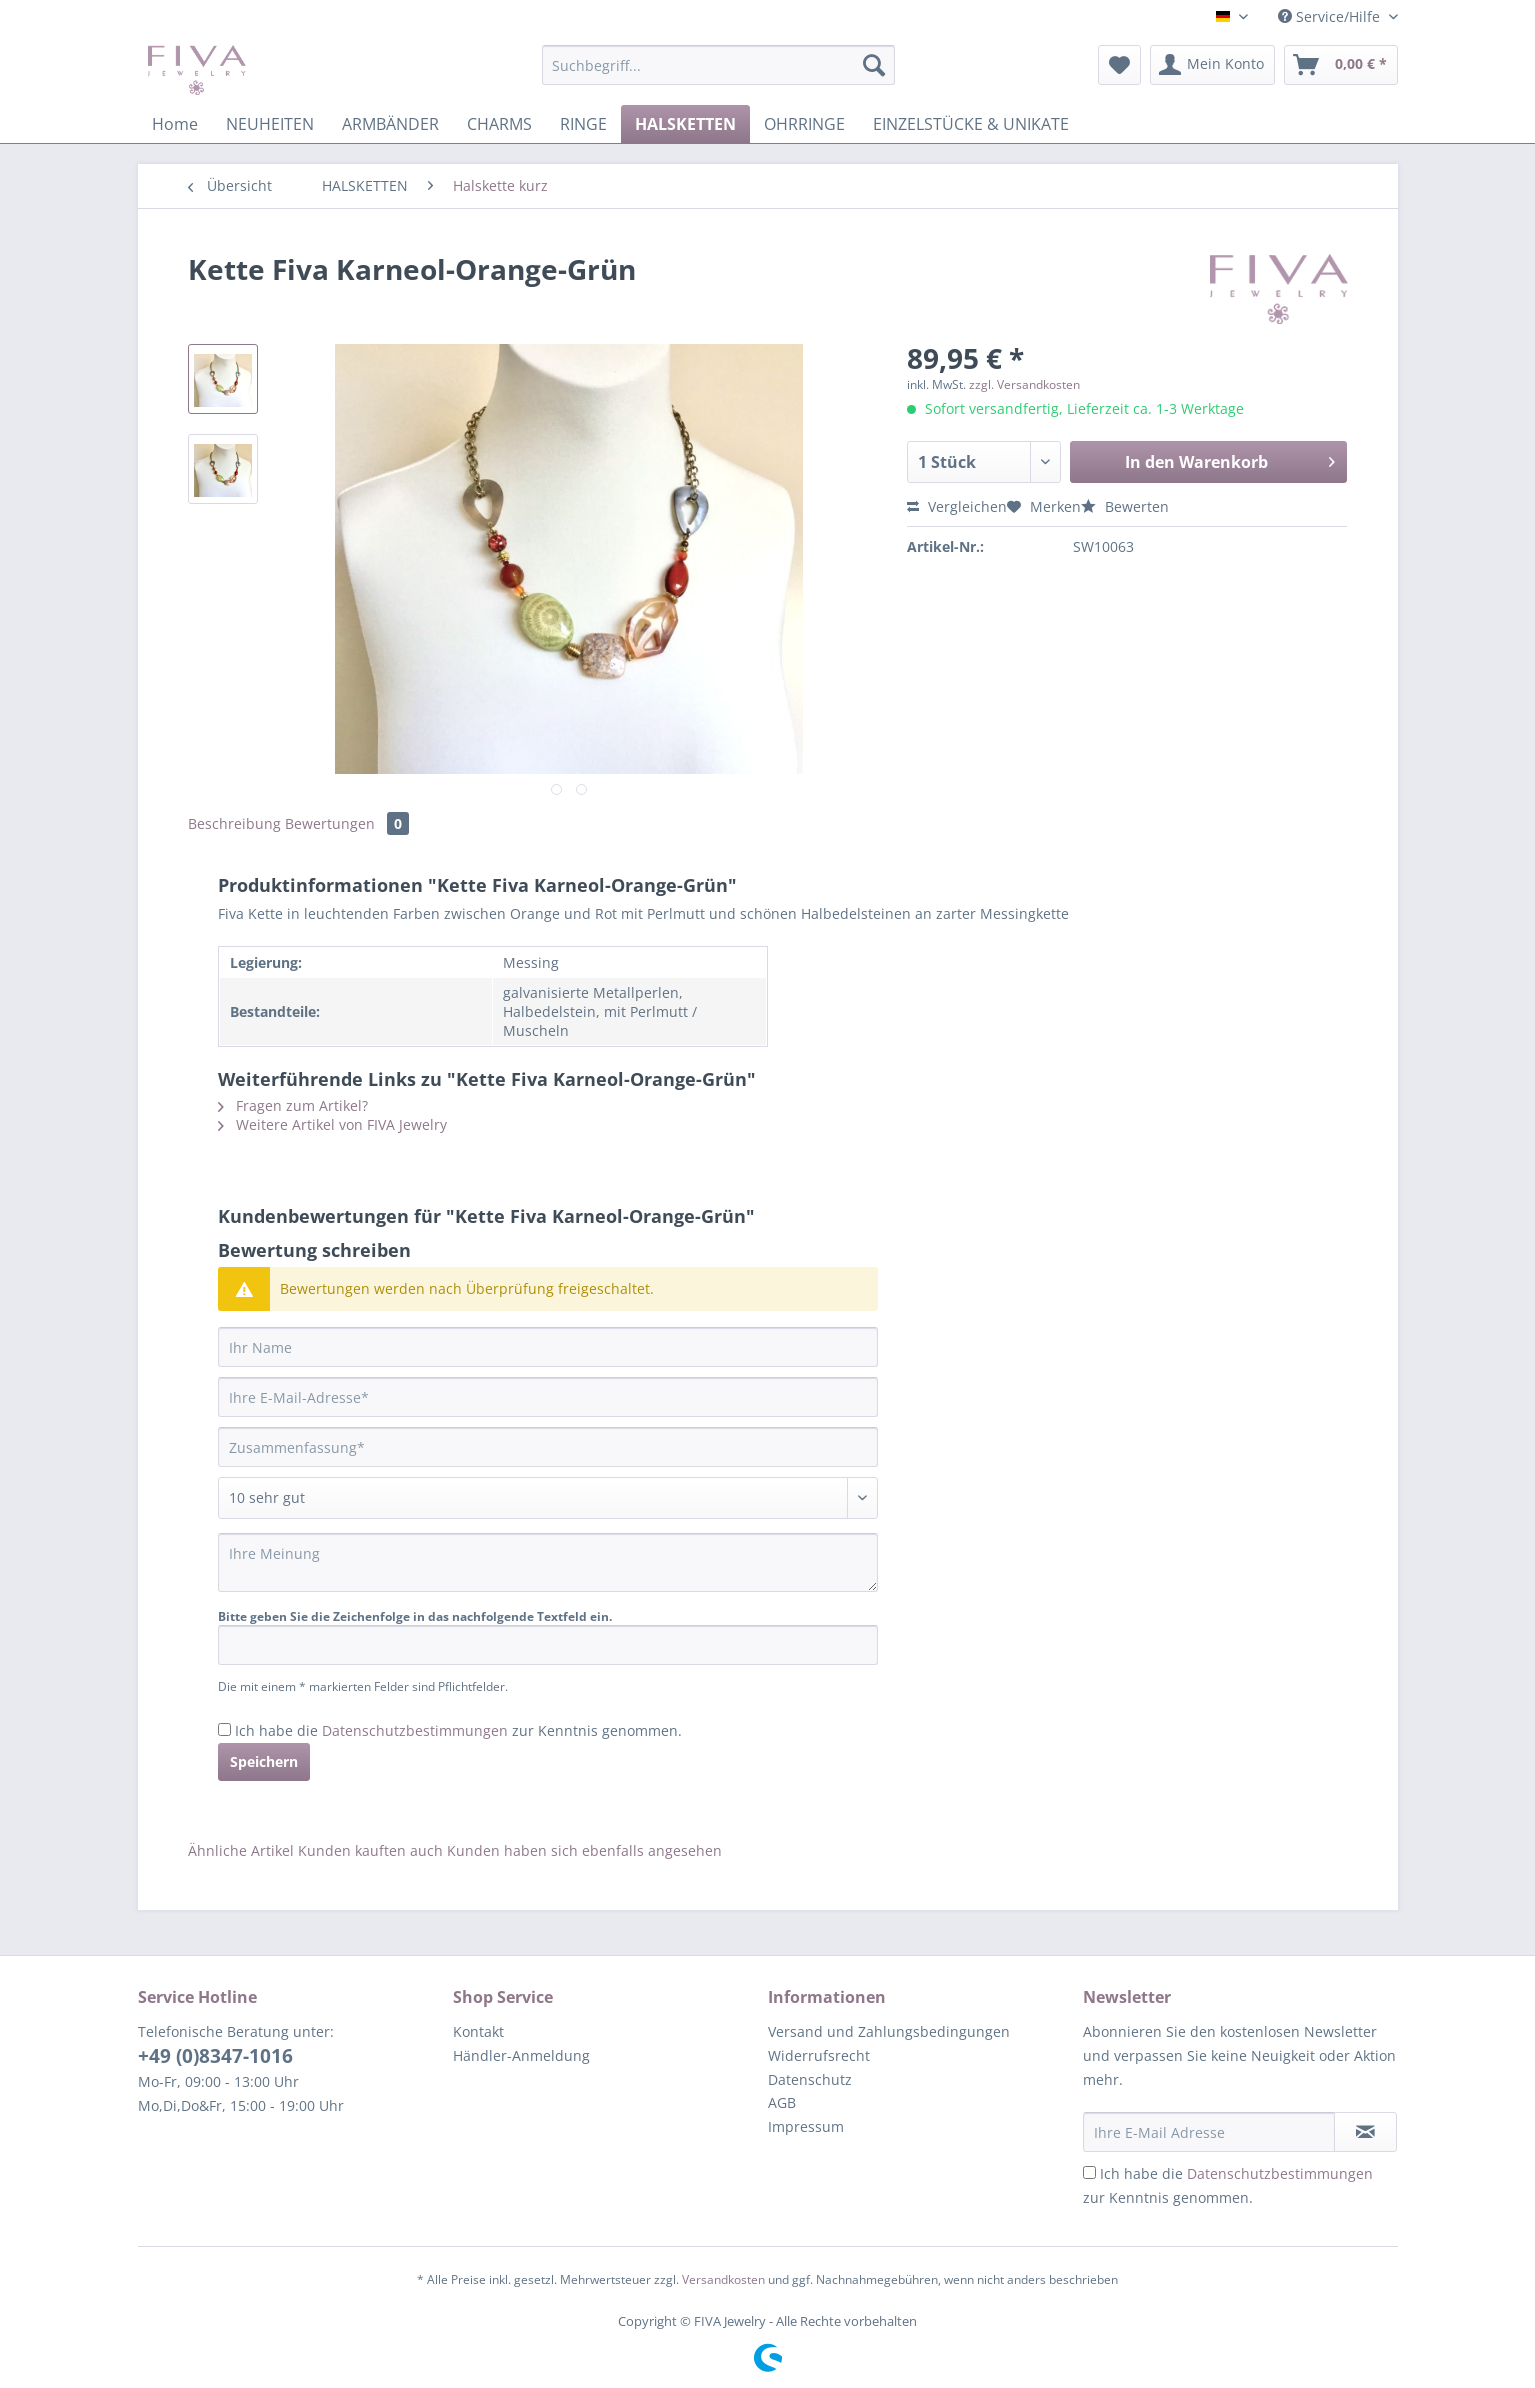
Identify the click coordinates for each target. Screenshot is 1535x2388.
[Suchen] (874, 65)
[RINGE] (583, 124)
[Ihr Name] (548, 1347)
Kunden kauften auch (370, 1850)
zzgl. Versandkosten (1024, 384)
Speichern (264, 1761)
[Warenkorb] (1341, 65)
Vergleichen (957, 506)
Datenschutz (810, 2079)
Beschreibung (234, 823)
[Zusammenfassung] (548, 1447)
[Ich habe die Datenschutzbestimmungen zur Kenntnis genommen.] (224, 1729)
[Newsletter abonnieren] (1365, 2132)
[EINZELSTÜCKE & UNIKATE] (971, 124)
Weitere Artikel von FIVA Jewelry (332, 1124)
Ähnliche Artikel (241, 1850)
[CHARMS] (499, 124)
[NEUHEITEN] (270, 124)
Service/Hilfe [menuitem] (1331, 16)
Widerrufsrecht (819, 2055)
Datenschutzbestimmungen (415, 1730)
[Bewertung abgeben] (548, 1498)
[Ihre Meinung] (548, 1562)
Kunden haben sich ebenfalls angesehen (584, 1850)
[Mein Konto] (1212, 65)
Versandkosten (723, 2279)
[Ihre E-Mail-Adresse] (548, 1397)
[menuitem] (718, 74)
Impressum (806, 2126)
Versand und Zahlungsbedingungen (889, 2031)
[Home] (175, 124)
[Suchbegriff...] (718, 65)
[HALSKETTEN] (685, 124)
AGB (782, 2102)
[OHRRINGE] (804, 124)
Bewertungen (347, 823)
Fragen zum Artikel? (293, 1105)
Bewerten (1125, 506)
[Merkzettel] (1119, 65)
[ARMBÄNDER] (390, 124)
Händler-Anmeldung (521, 2055)
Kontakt (478, 2031)
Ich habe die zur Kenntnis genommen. (458, 1730)
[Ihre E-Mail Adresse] (1209, 2132)
